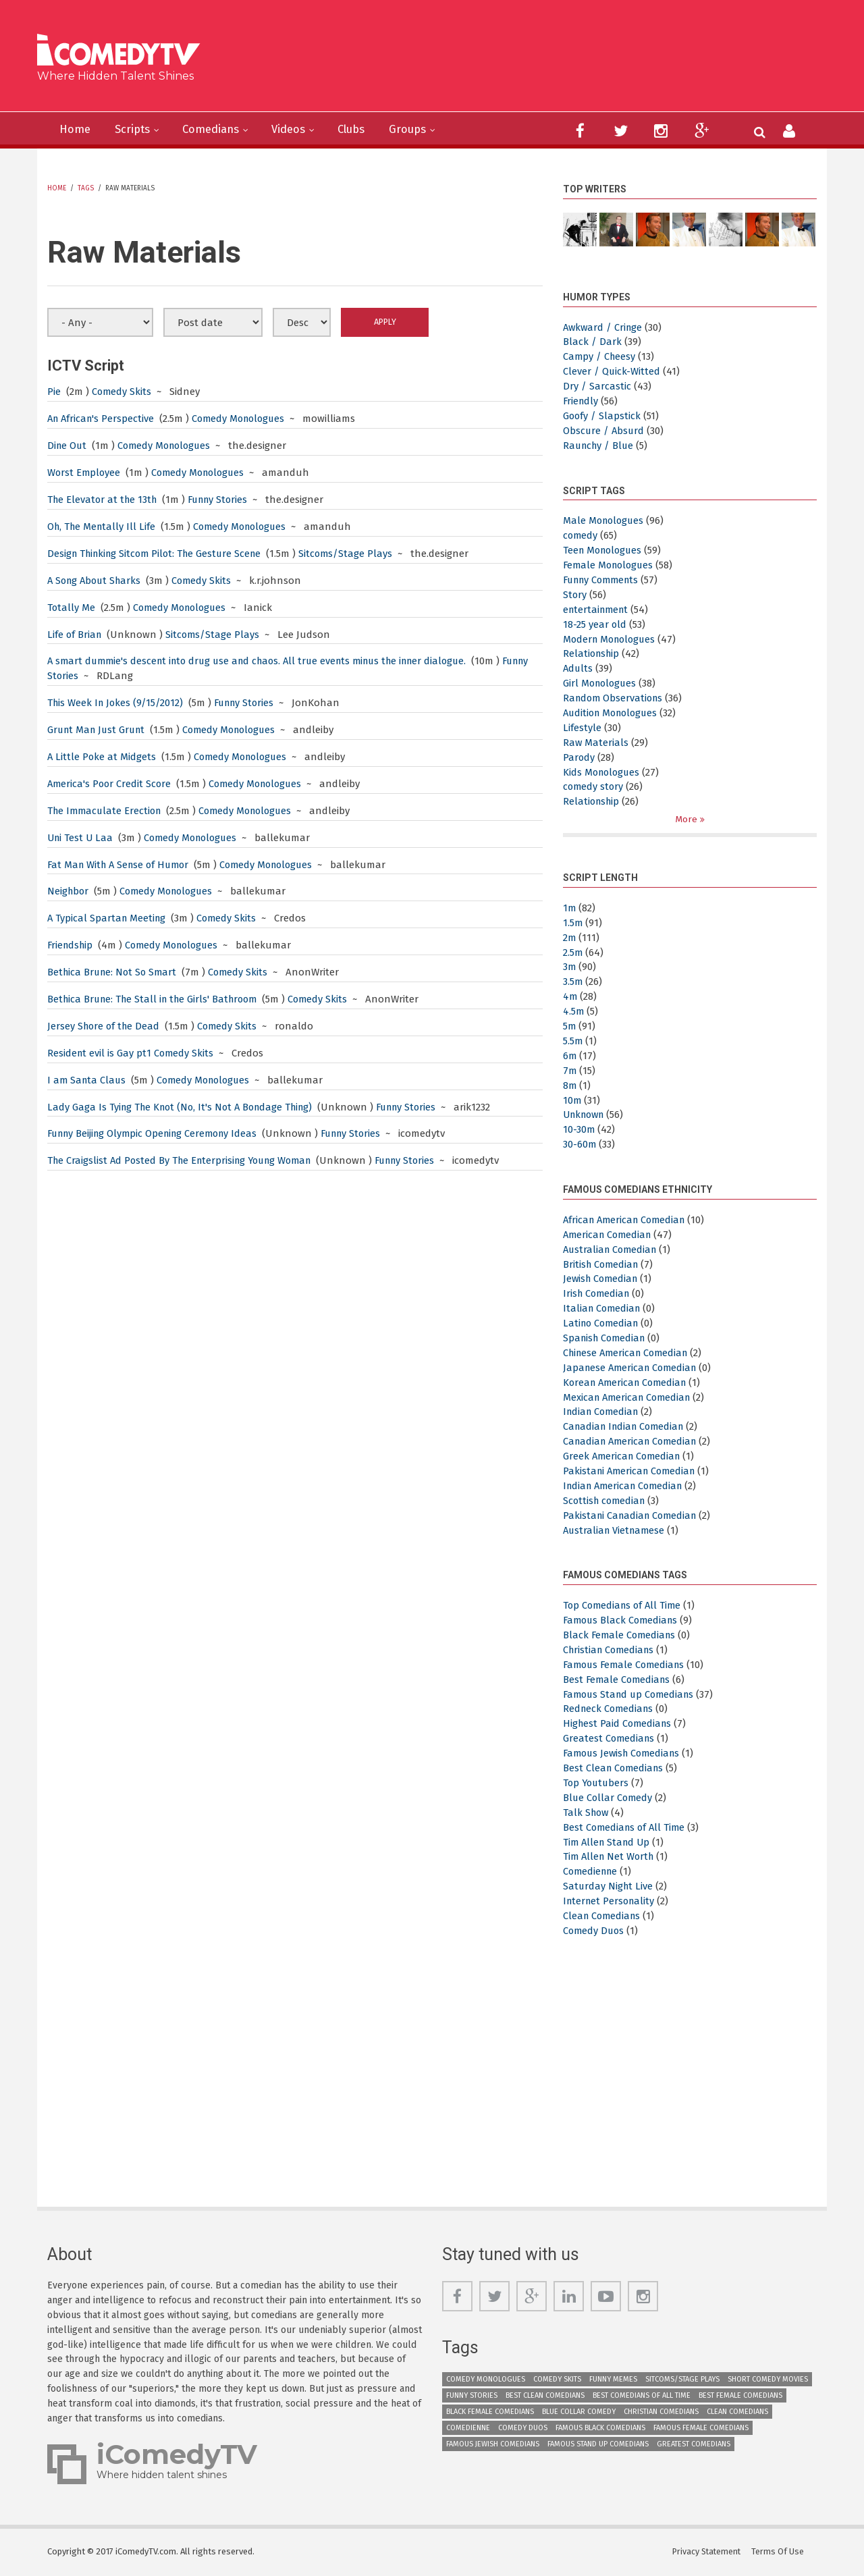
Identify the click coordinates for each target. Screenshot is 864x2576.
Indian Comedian (603, 1412)
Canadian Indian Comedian (627, 1427)
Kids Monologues (603, 772)
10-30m (579, 1130)
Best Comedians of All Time (626, 1827)
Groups (428, 129)
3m (569, 967)
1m (569, 908)
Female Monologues (610, 565)
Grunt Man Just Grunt (99, 730)
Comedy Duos (594, 1931)
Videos (301, 129)
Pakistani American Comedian (632, 1472)
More (687, 819)
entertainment (597, 609)
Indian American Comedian (626, 1486)
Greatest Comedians (610, 1739)
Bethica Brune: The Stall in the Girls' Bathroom (157, 999)
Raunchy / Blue (600, 445)
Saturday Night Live (609, 1887)
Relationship (592, 653)
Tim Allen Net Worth (610, 1857)
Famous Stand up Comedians (632, 1694)
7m (570, 1071)
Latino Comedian (603, 1324)
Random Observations (615, 698)
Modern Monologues (612, 639)
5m (569, 1027)
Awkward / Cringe (604, 327)
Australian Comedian (612, 1249)
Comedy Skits (122, 391)
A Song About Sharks (96, 580)
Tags (86, 188)
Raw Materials (596, 742)
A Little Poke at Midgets (102, 757)
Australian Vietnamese (616, 1530)
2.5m (573, 952)
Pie (54, 391)
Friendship (71, 945)
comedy (581, 535)
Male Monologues (605, 520)
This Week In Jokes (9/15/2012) (116, 703)
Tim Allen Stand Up (608, 1842)
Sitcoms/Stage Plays (356, 553)
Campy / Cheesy (600, 356)
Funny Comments (604, 580)
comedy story (594, 786)
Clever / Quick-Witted (612, 371)
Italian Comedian (603, 1309)
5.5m (573, 1041)
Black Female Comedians (621, 1636)
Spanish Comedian (606, 1339)
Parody (579, 757)
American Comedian (609, 1235)
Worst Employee (84, 472)
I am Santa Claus (87, 1080)
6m (570, 1056)
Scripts (136, 129)
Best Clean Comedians (615, 1769)
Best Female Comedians (618, 1679)
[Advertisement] (536, 60)
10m (572, 1100)
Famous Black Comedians (622, 1621)
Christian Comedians (611, 1650)
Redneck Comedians (610, 1709)
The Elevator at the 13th (104, 499)
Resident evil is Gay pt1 (100, 1053)
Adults (578, 668)
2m (569, 938)
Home (76, 129)
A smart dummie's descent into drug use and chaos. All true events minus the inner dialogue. (267, 661)
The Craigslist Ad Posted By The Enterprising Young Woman (185, 1160)
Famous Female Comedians (627, 1665)
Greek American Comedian (624, 1457)
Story (575, 595)
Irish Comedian (598, 1294)
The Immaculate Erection (106, 811)
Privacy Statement (707, 2552)
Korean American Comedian (628, 1382)
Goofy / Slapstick (602, 416)
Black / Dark (592, 342)
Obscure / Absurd (604, 431)
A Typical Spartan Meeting (108, 918)
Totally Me (71, 607)
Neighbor (68, 891)
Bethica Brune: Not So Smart (114, 972)
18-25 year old (595, 624)
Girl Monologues (601, 683)
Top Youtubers (597, 1783)
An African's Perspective (104, 418)
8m (570, 1085)
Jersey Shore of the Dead (105, 1026)
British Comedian (602, 1264)
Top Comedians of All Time (624, 1606)
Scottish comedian (606, 1501)
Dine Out (67, 445)
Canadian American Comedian (633, 1442)
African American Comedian (627, 1220)
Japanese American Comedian (633, 1368)
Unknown (586, 1115)
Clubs (368, 129)
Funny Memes (613, 2379)
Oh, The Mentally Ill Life (103, 526)
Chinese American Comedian (629, 1353)
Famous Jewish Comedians (624, 1754)
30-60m (580, 1145)
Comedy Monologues (245, 418)
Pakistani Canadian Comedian (633, 1515)
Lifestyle (582, 728)
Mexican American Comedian (630, 1397)
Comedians (219, 129)
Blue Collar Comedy (609, 1798)
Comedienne (592, 1872)
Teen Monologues (605, 550)
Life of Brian (76, 634)
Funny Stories (224, 499)
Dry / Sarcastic (597, 386)
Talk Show (587, 1812)
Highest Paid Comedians (619, 1724)
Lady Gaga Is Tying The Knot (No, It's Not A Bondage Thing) (185, 1107)
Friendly (581, 401)
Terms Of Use (779, 2552)
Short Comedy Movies (768, 2379)
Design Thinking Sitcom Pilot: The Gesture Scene (159, 553)
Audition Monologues (613, 713)
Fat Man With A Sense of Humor (121, 865)
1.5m (573, 923)
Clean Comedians (603, 1916)
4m (570, 997)
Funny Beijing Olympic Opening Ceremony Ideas (157, 1133)
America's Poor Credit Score (110, 784)
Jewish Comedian (602, 1279)
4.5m (574, 1012)
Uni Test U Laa (81, 838)
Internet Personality (611, 1902)
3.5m (573, 982)
